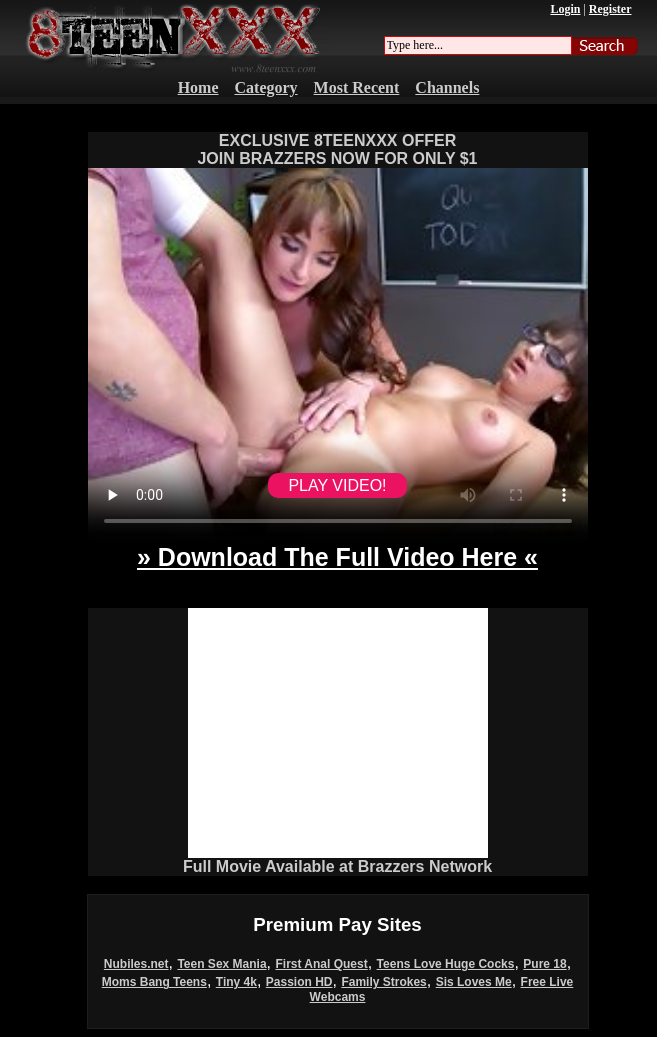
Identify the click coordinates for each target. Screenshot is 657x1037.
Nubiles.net (136, 964)
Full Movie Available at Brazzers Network (337, 866)
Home (198, 87)
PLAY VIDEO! (337, 485)
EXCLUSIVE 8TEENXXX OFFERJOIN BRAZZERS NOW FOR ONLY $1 (337, 149)
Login (565, 9)
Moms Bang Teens (154, 982)
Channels (447, 87)
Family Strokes (383, 982)
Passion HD (299, 982)
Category (266, 87)
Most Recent (357, 87)
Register (610, 9)
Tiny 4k (236, 982)
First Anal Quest (321, 964)
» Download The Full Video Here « (337, 557)
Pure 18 (544, 964)
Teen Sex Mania (221, 964)
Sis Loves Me (474, 982)
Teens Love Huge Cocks (446, 964)
